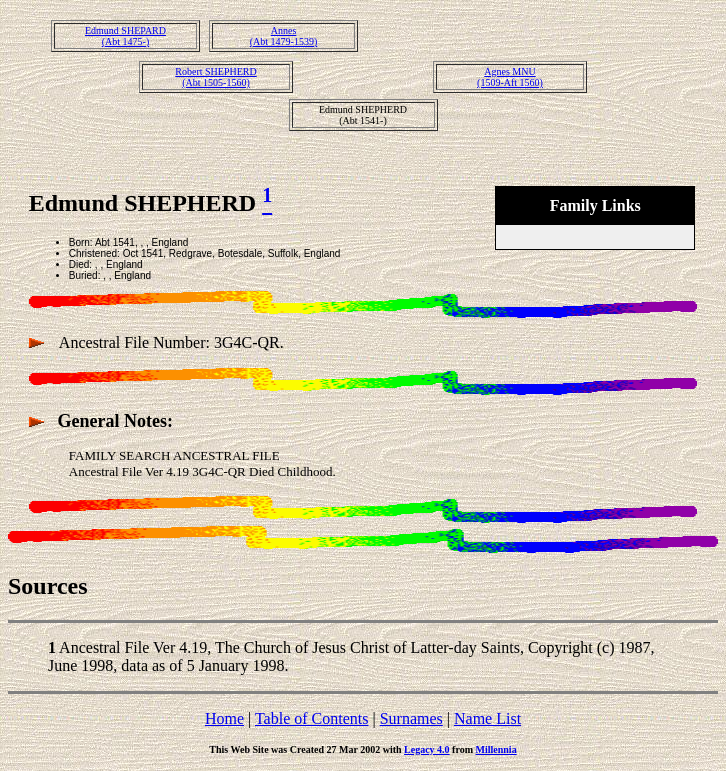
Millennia (496, 749)
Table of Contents (312, 718)
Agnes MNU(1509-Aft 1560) (510, 77)
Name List (487, 718)
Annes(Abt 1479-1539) (284, 36)
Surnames (411, 718)
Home (224, 718)
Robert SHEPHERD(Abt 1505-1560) (215, 77)
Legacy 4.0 (427, 749)
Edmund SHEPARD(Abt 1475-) (125, 36)
